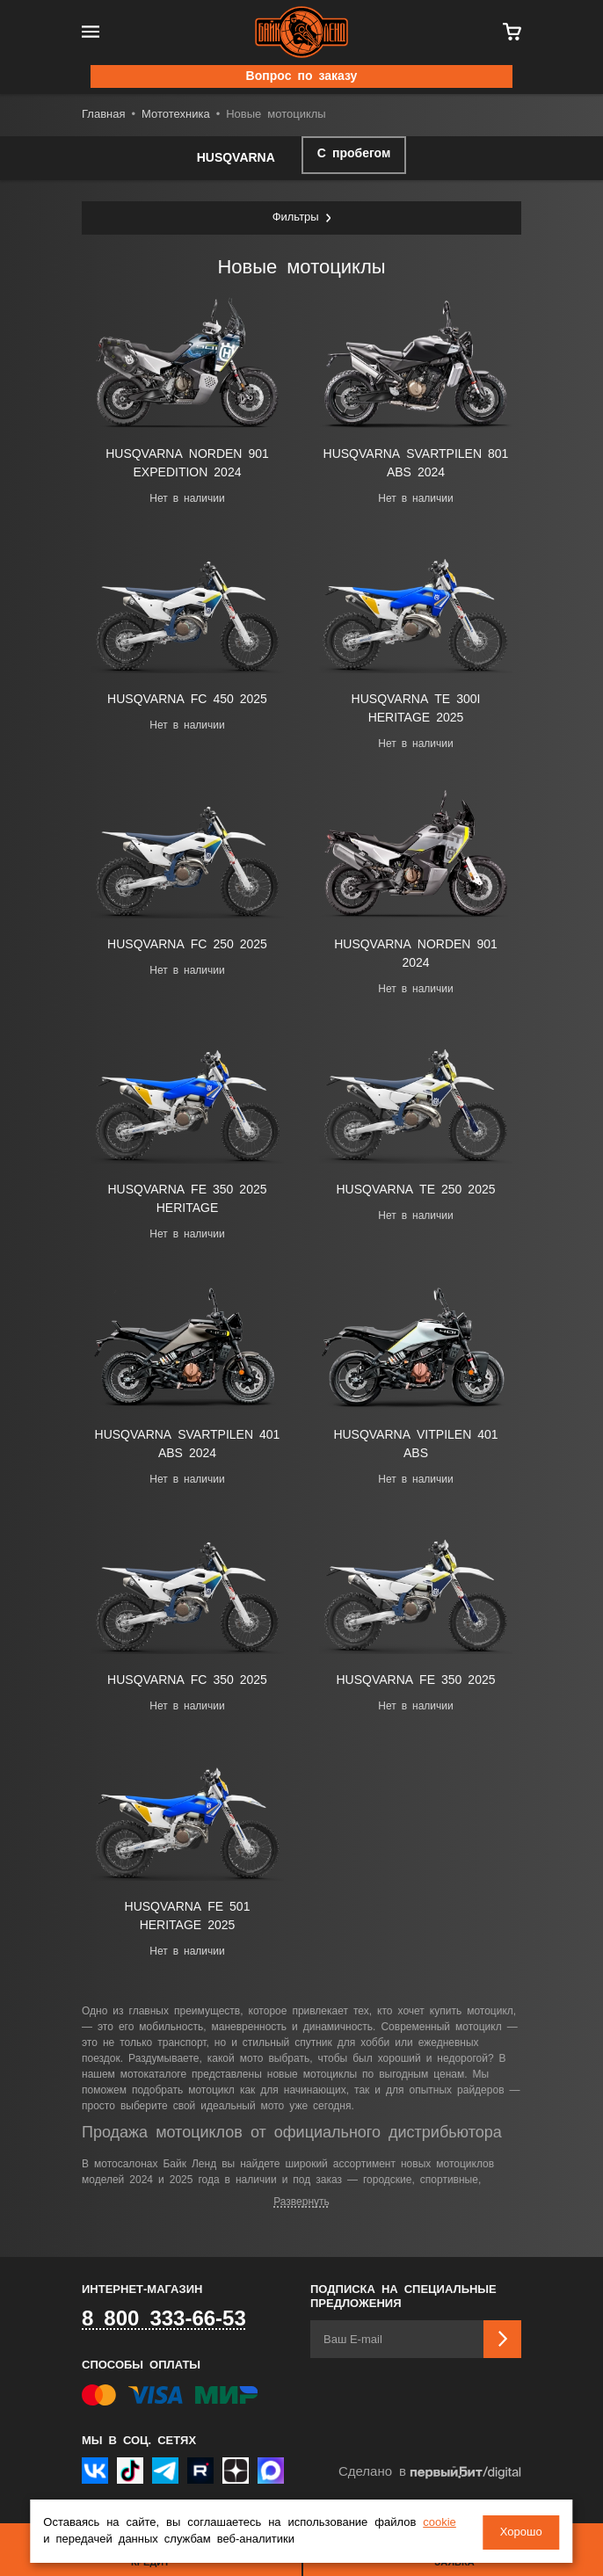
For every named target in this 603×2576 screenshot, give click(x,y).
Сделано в (429, 2473)
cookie (439, 2524)
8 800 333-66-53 (164, 2319)
